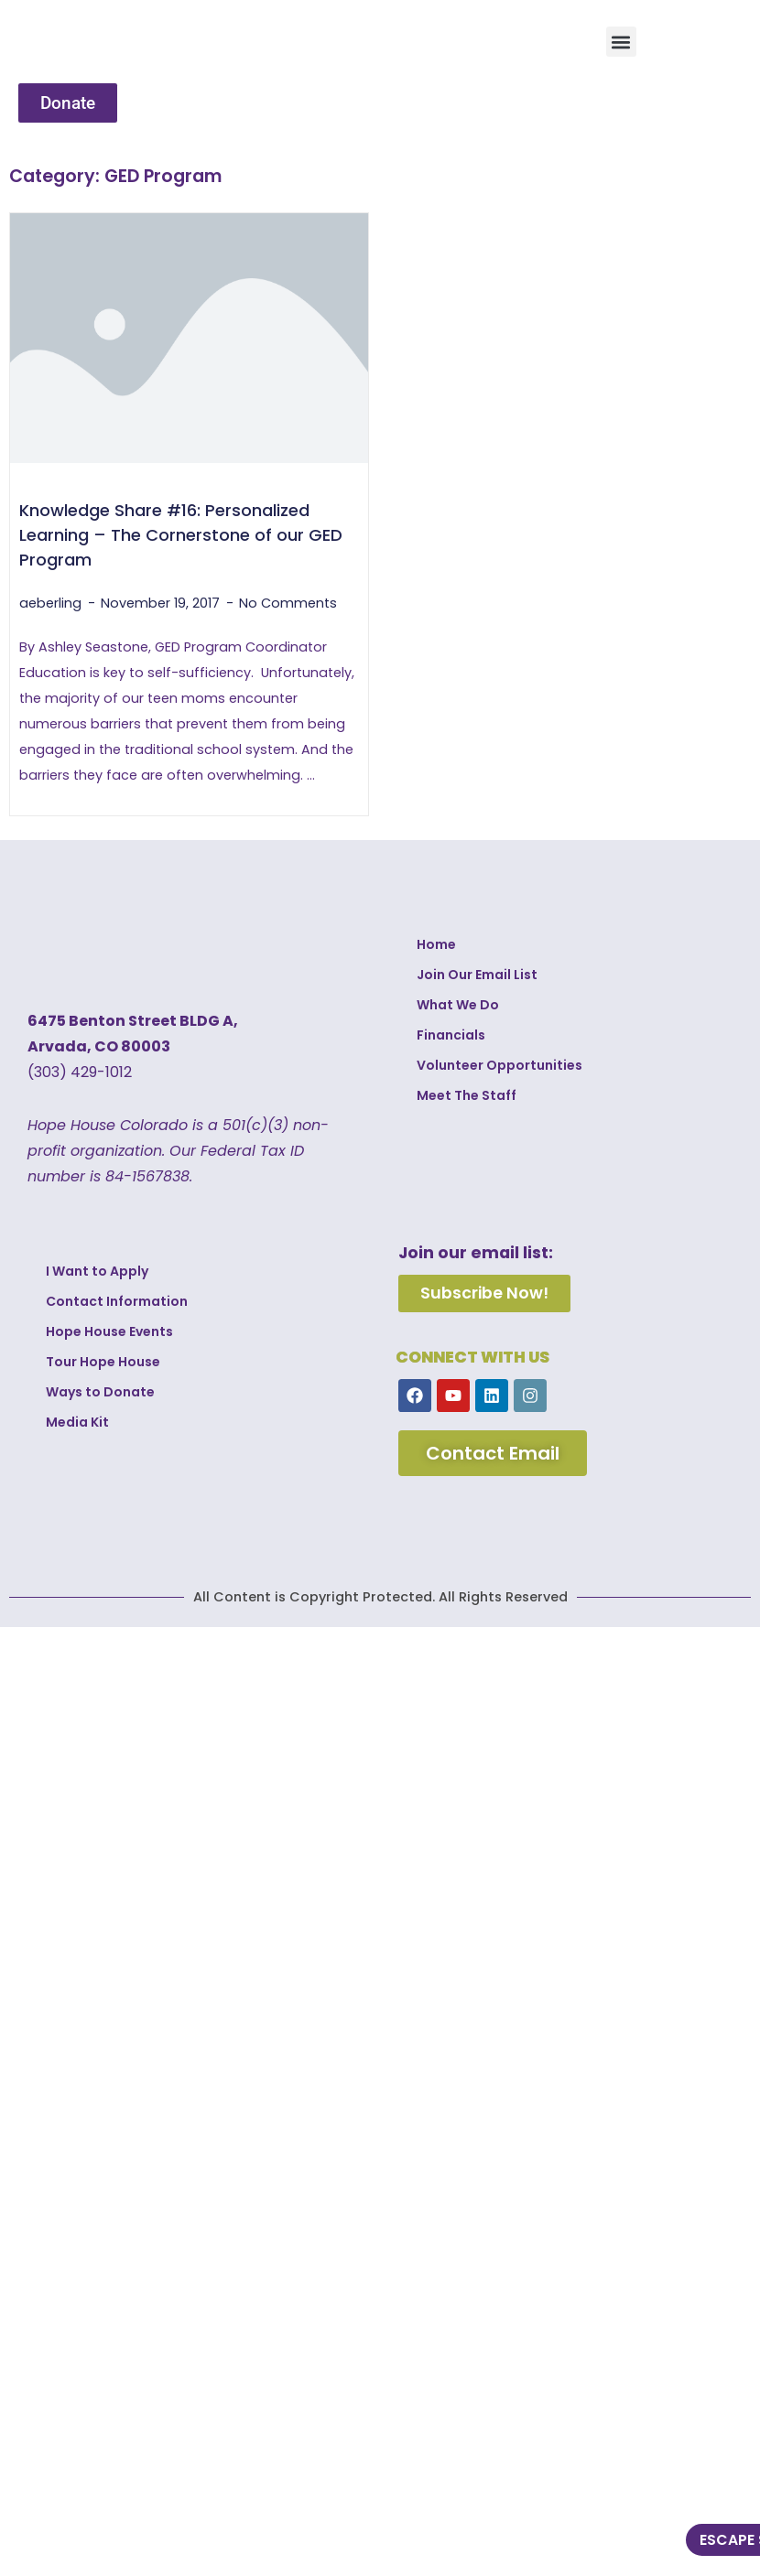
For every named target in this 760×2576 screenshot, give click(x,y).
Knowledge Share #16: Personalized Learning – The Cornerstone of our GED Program (180, 535)
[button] (621, 42)
